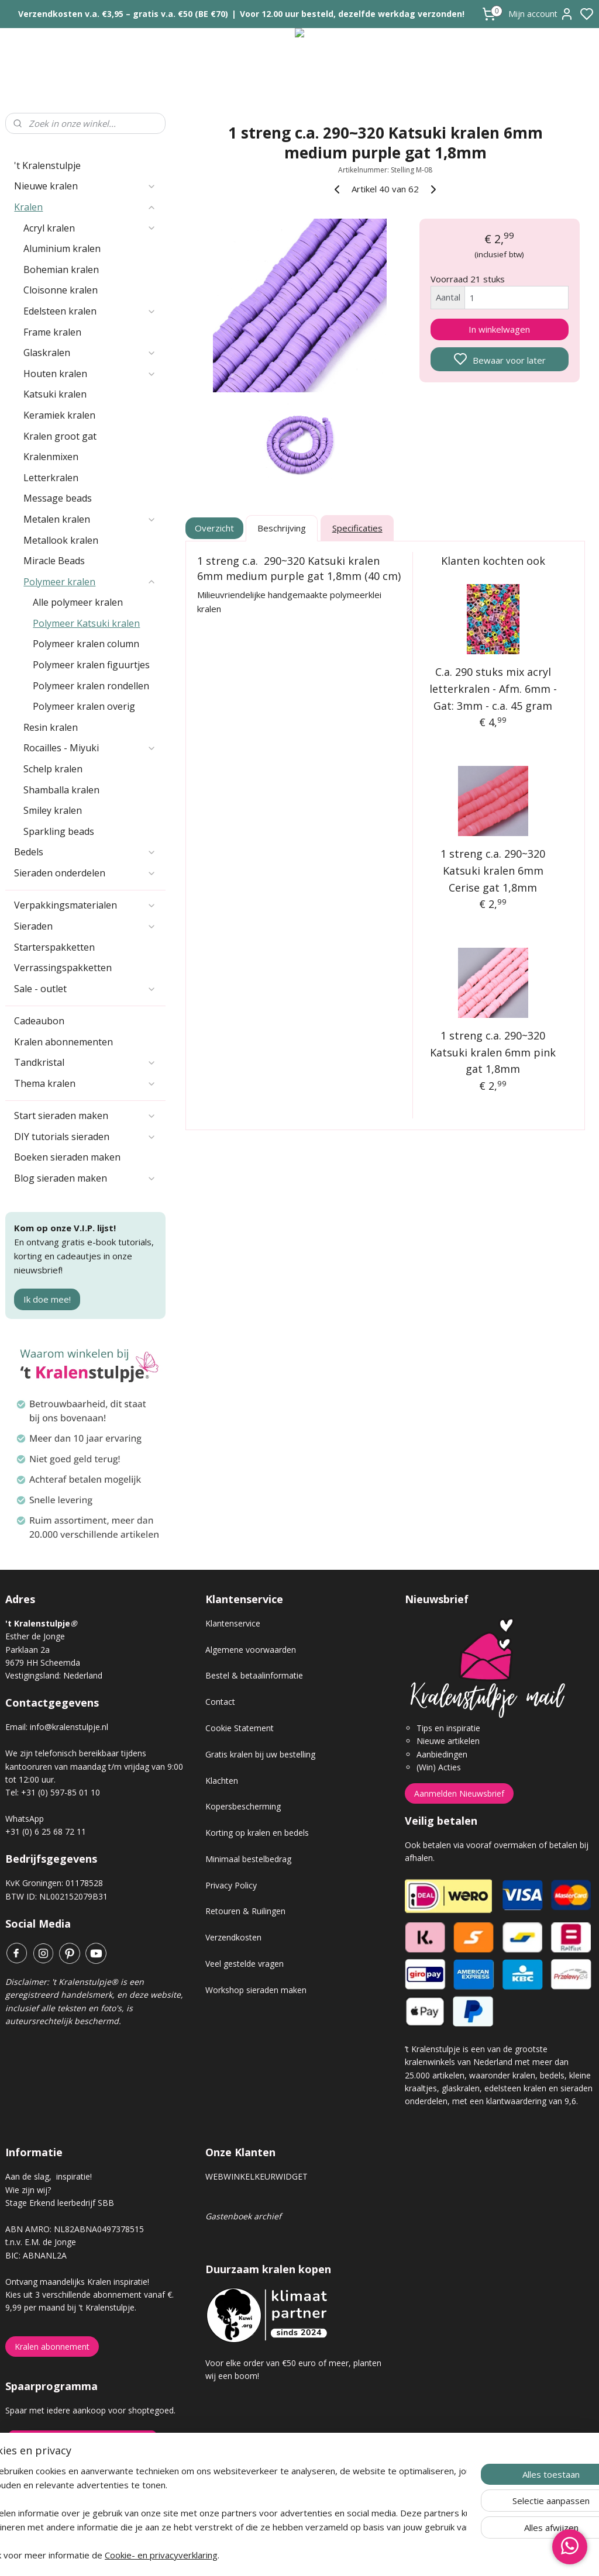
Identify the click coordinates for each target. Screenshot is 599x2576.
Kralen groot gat (60, 436)
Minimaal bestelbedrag (248, 1858)
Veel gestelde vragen (244, 1963)
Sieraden (85, 926)
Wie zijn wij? (28, 2189)
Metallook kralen (60, 540)
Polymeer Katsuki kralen (86, 623)
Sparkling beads (58, 831)
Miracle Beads (54, 560)
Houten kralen (89, 373)
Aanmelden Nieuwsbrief (459, 1793)
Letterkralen (50, 477)
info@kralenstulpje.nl (69, 1726)
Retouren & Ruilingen (245, 1911)
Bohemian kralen (61, 269)
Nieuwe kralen (85, 185)
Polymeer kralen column (86, 643)
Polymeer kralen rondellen (91, 685)
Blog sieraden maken (85, 1178)
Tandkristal (85, 1062)
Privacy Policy (231, 1885)
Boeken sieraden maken (67, 1157)
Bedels (85, 851)
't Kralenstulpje (47, 165)
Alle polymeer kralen (78, 602)
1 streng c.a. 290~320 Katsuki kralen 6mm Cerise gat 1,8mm (492, 871)
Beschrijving (281, 528)
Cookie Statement (239, 1728)
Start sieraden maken (85, 1115)
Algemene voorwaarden (250, 1649)
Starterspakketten (54, 947)
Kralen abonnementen (63, 1041)
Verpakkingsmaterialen (85, 905)
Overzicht (214, 528)
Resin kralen (50, 727)
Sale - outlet (85, 988)
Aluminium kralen (62, 248)
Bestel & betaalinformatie (254, 1675)
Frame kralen (52, 332)
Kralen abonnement (52, 2346)
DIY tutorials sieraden (85, 1136)
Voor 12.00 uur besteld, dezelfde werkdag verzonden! (352, 13)
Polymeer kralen (89, 581)
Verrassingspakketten (63, 967)
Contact (220, 1701)
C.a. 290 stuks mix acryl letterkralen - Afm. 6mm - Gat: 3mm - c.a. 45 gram (493, 689)
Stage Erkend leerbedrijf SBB (59, 2202)
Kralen (85, 207)
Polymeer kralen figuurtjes (91, 664)
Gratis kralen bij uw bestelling (260, 1754)
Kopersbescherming (243, 1806)
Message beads (57, 498)
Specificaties (357, 528)
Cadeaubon (39, 1020)
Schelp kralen (52, 768)
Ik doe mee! (47, 1299)
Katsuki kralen (55, 394)
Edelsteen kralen (89, 311)
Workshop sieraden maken (256, 1989)
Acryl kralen (89, 228)
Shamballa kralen (61, 789)
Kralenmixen (50, 456)
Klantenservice (232, 1623)
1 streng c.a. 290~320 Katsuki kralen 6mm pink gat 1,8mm (493, 1052)
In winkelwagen (499, 329)
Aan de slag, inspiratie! (48, 2176)
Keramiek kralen (59, 415)
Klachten (221, 1780)
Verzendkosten (233, 1937)
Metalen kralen (89, 519)
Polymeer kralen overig (84, 706)
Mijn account (541, 14)
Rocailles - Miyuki (89, 747)
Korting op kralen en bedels (257, 1832)
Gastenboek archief (243, 2216)
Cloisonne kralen (60, 290)
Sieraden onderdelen (85, 872)
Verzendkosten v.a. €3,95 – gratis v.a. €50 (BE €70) (123, 13)
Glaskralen (89, 352)
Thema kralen (85, 1083)
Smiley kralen (52, 810)
